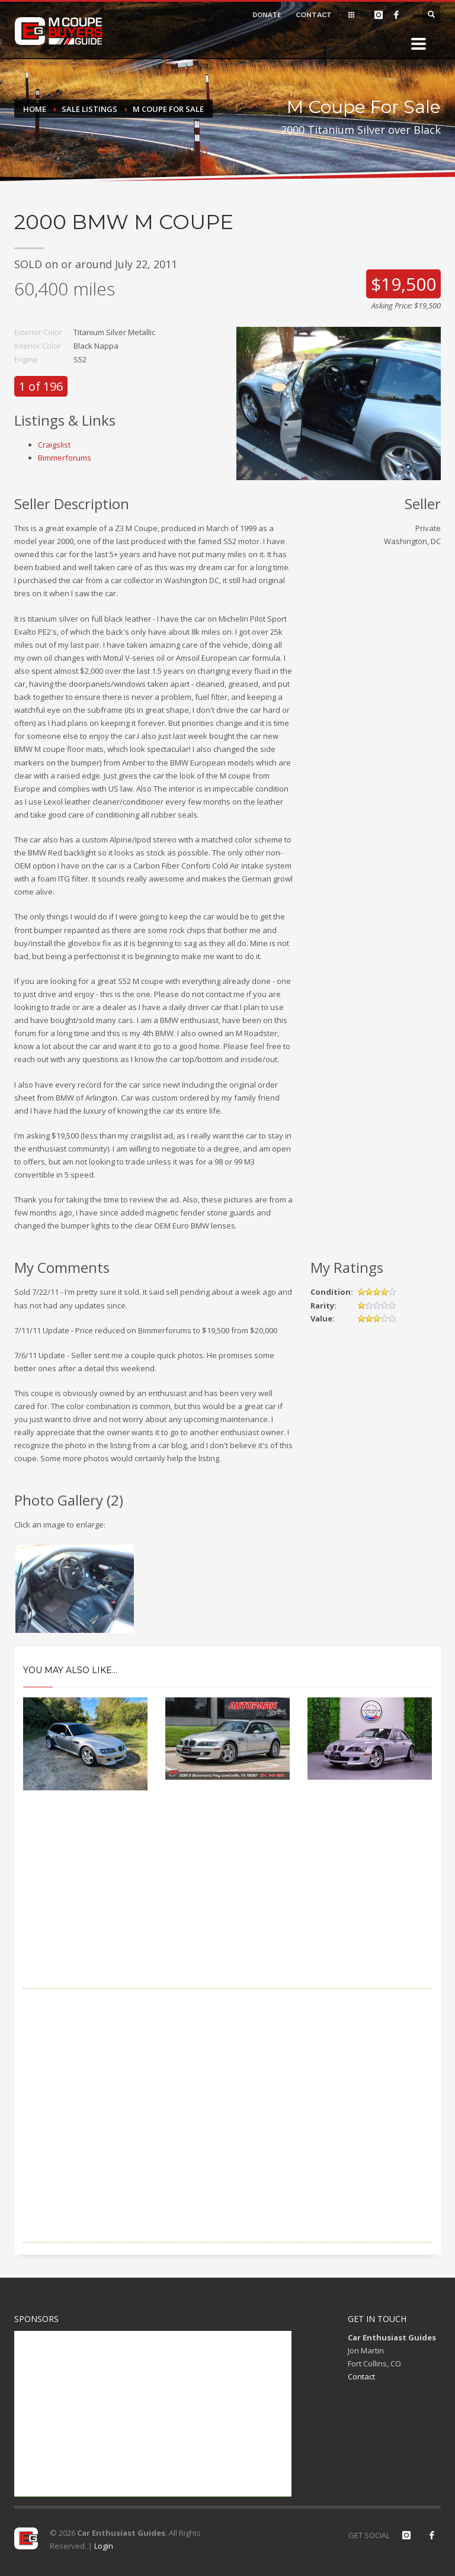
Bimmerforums (64, 457)
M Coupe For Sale (168, 109)
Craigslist (54, 444)
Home (34, 109)
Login (103, 2545)
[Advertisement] (227, 1906)
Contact (361, 2376)
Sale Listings (89, 109)
